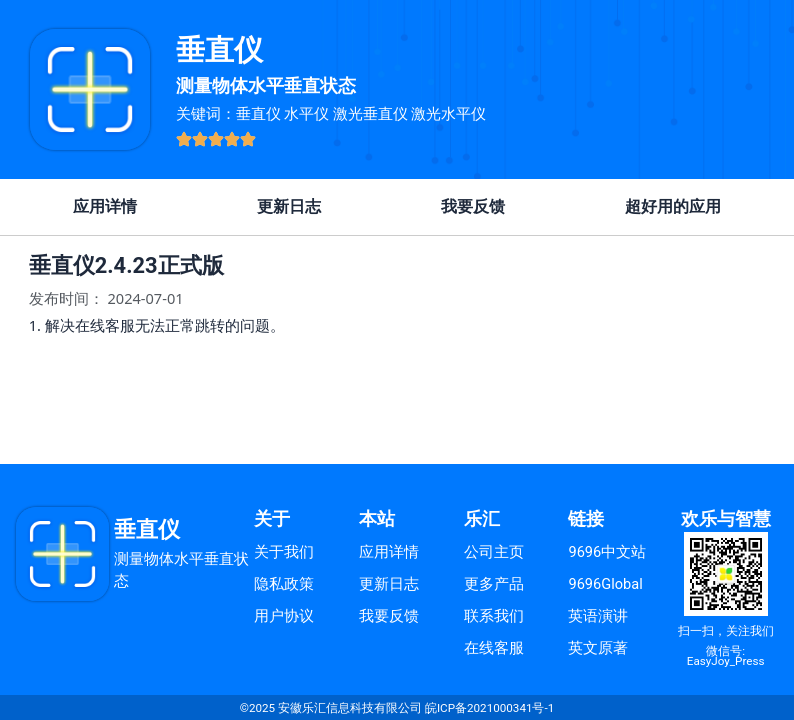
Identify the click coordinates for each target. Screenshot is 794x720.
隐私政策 (284, 584)
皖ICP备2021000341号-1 (489, 708)
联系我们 (494, 616)
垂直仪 (219, 50)
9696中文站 (607, 552)
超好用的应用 (673, 206)
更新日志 (289, 206)
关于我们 (284, 552)
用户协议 (284, 616)
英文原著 (598, 648)
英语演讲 (598, 616)
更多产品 (494, 584)
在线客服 (494, 648)
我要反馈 (473, 206)
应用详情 (105, 206)
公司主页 (494, 552)
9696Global (605, 584)
